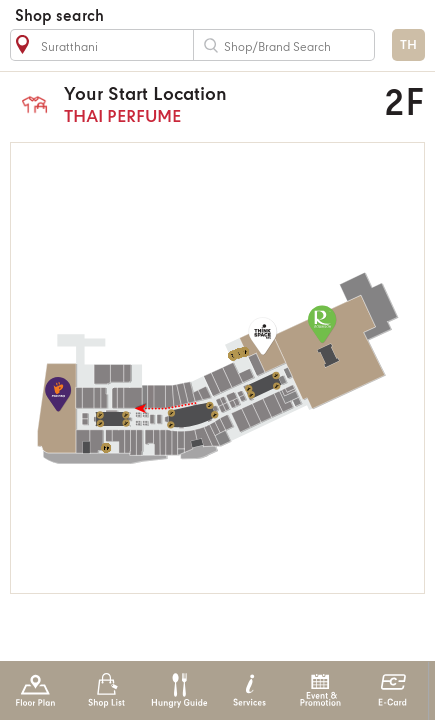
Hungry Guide (178, 690)
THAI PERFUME (199, 104)
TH (408, 45)
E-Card (392, 690)
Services (249, 690)
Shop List (106, 690)
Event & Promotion (320, 690)
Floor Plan (35, 690)
